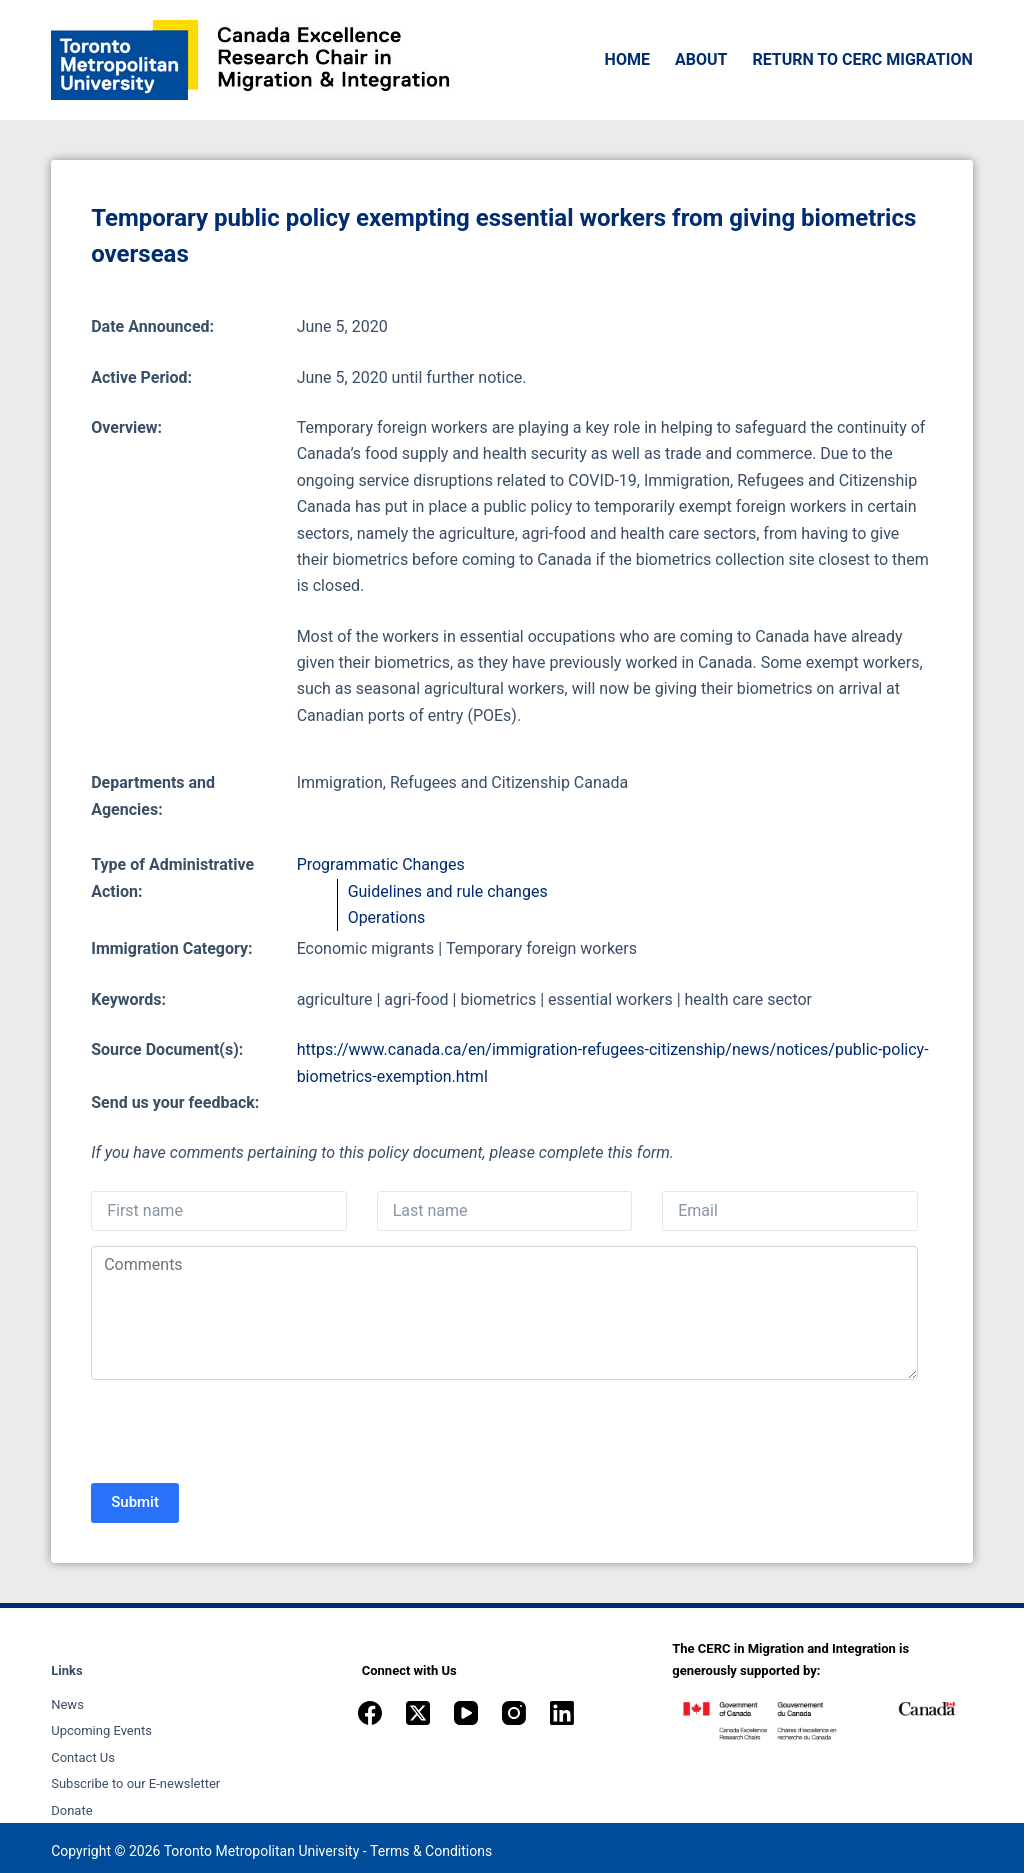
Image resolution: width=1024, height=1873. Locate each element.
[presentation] (243, 1434)
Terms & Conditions (431, 1851)
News (67, 1704)
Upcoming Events (101, 1730)
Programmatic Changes (381, 864)
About (701, 59)
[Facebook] (370, 1713)
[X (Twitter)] (418, 1713)
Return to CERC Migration (862, 59)
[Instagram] (514, 1713)
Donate (71, 1810)
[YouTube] (466, 1713)
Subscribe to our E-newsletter (135, 1783)
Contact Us (83, 1757)
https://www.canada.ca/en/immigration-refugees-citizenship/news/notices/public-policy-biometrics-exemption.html (613, 1062)
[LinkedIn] (562, 1713)
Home (627, 59)
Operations (387, 917)
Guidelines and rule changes (448, 891)
